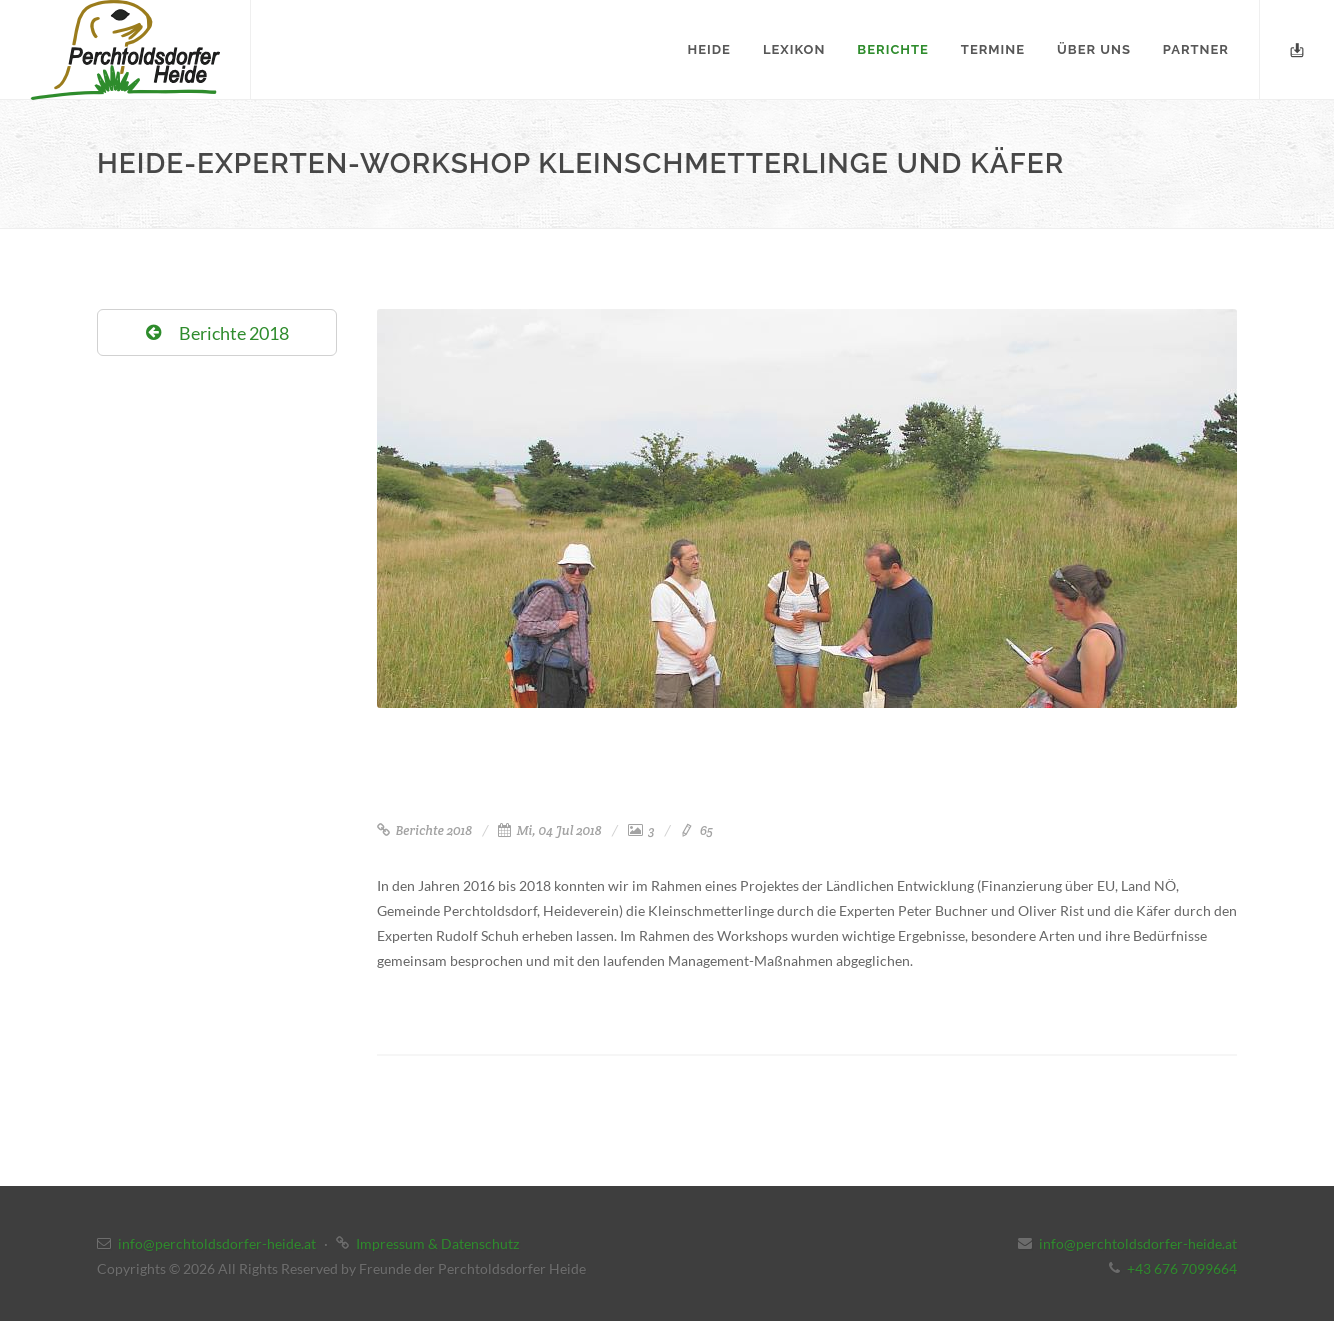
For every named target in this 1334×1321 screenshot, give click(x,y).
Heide (709, 49)
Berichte (892, 49)
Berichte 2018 (424, 830)
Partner (1196, 49)
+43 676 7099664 (1182, 1268)
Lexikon (794, 49)
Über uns (1094, 49)
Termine (993, 49)
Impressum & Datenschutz (437, 1243)
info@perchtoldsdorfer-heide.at (217, 1243)
